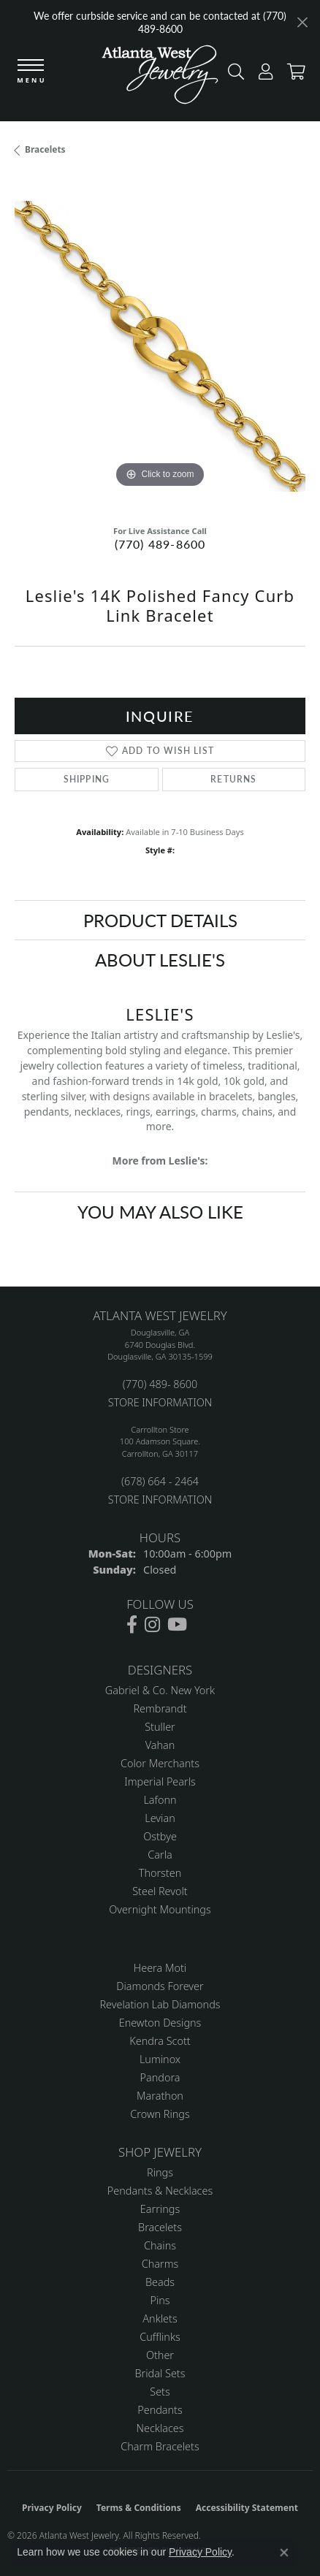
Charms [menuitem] (160, 2264)
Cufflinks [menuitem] (160, 2337)
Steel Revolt (159, 1891)
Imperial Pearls (160, 1781)
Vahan (160, 1745)
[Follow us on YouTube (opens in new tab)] (177, 1625)
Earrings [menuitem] (160, 2209)
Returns (233, 779)
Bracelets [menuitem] (160, 2227)
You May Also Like (160, 1211)
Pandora (160, 2077)
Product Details (160, 919)
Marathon (160, 2096)
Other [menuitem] (160, 2355)
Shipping (87, 779)
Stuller (160, 1727)
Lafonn (159, 1800)
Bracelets (45, 149)
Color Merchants (160, 1763)
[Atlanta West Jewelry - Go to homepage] (160, 78)
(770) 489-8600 (160, 544)
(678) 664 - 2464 (160, 1481)
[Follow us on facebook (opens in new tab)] (131, 1625)
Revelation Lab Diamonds (159, 2004)
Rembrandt (159, 1708)
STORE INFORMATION (160, 1402)
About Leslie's (160, 959)
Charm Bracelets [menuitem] (160, 2446)
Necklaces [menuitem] (160, 2428)
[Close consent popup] (284, 2552)
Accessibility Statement (247, 2507)
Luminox (160, 2059)
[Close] (302, 22)
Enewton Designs (160, 2023)
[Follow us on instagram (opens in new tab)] (152, 1625)
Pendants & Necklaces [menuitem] (160, 2191)
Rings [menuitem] (160, 2172)
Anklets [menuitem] (159, 2318)
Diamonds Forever (159, 1986)
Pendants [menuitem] (160, 2410)
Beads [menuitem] (160, 2282)
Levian (160, 1818)
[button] (232, 75)
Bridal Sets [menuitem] (160, 2373)
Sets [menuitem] (159, 2391)
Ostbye (160, 1836)
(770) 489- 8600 (160, 1384)
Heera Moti (160, 1968)
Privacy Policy (52, 2507)
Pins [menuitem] (159, 2300)
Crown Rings (159, 2114)
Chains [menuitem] (160, 2245)
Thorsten (160, 1873)
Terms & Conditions (138, 2507)
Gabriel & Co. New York (160, 1690)
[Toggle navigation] (31, 72)
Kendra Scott (159, 2041)
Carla (160, 1854)
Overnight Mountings (159, 1909)
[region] (160, 346)
